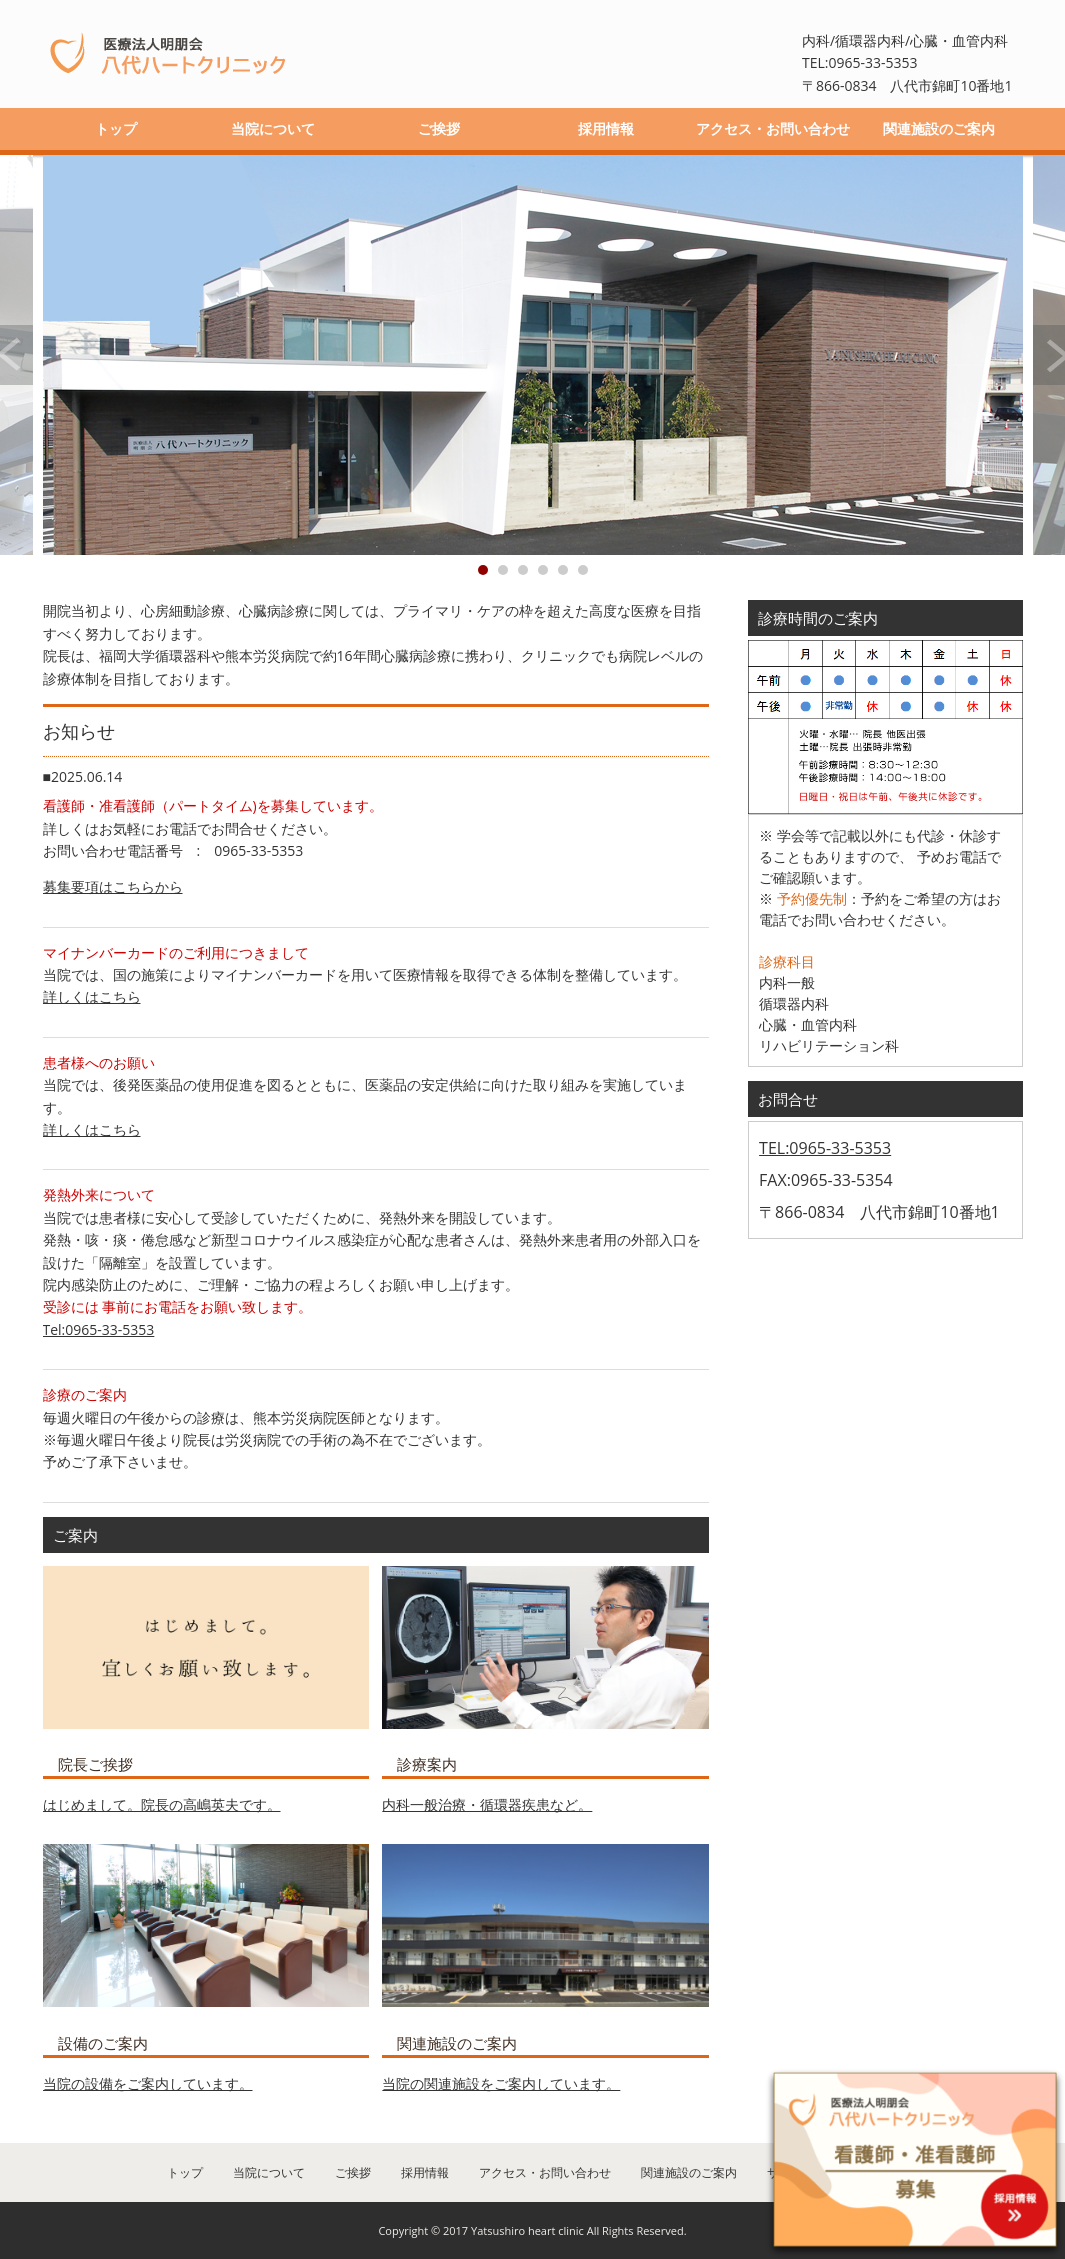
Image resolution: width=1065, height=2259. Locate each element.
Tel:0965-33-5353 (99, 1329)
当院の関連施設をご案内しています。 (501, 2083)
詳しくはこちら (92, 996)
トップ (116, 128)
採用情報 (606, 128)
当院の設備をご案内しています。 (148, 2083)
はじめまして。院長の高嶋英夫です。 (162, 1804)
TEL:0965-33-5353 (825, 1148)
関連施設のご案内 (939, 128)
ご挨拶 (439, 128)
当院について (273, 128)
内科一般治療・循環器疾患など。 (487, 1804)
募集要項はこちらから (113, 886)
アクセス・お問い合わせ (773, 128)
